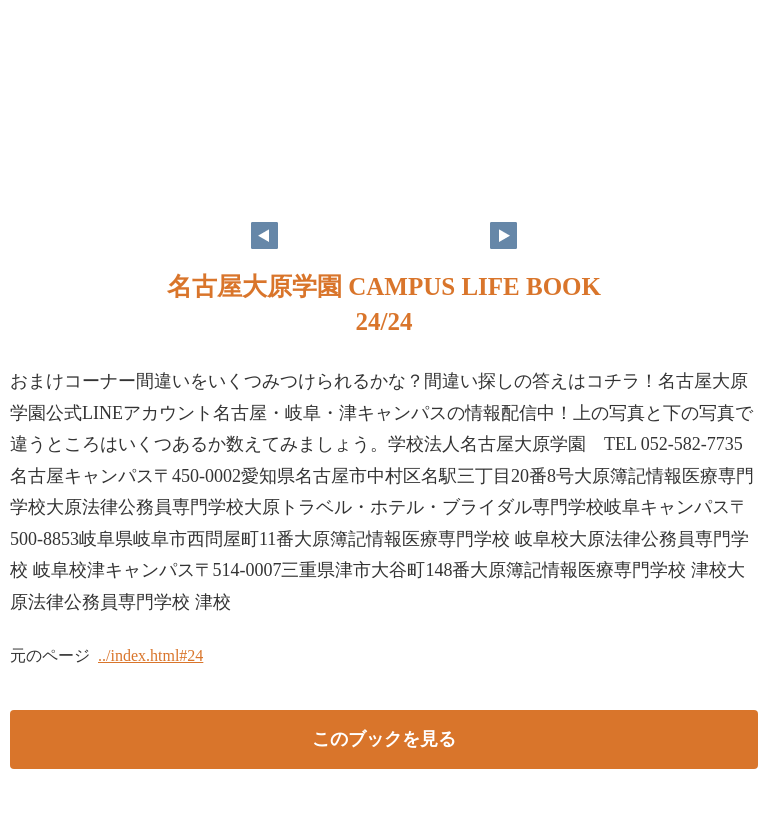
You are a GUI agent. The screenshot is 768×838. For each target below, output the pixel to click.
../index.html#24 (150, 655)
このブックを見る (384, 739)
